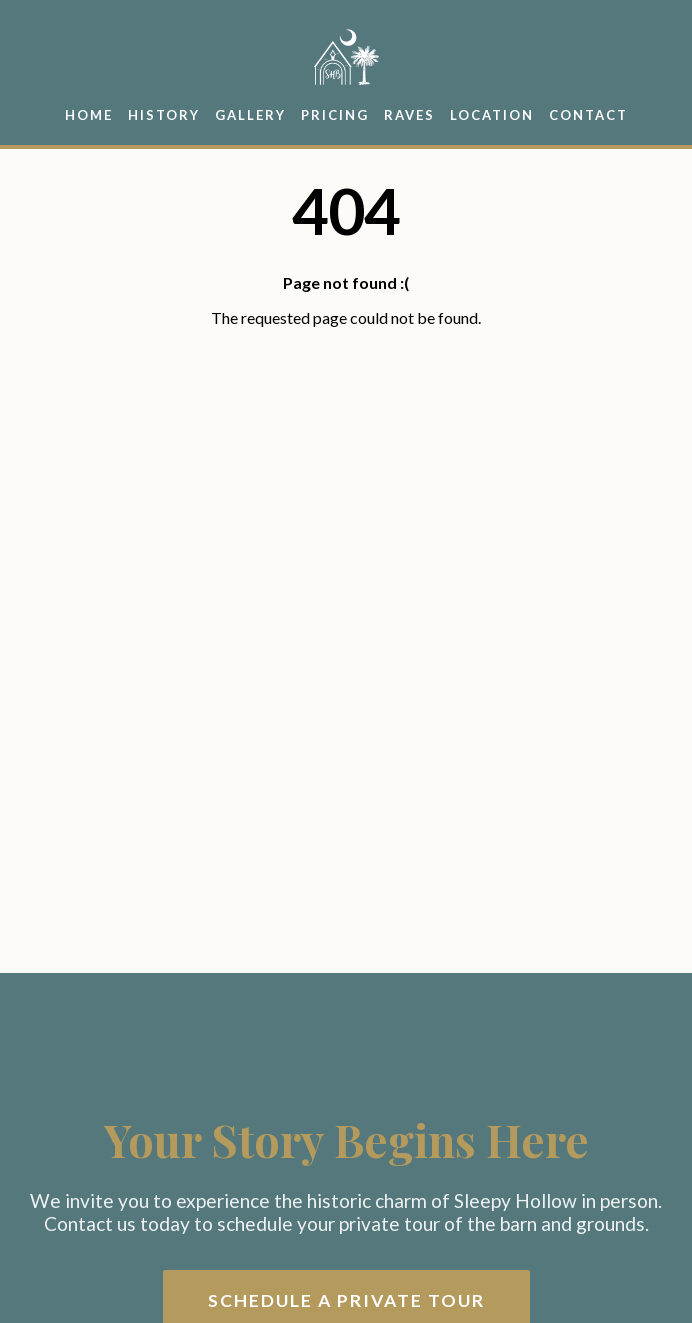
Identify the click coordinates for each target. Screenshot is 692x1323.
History (164, 115)
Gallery (250, 115)
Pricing (335, 115)
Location (492, 115)
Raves (409, 115)
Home (89, 115)
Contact (588, 115)
